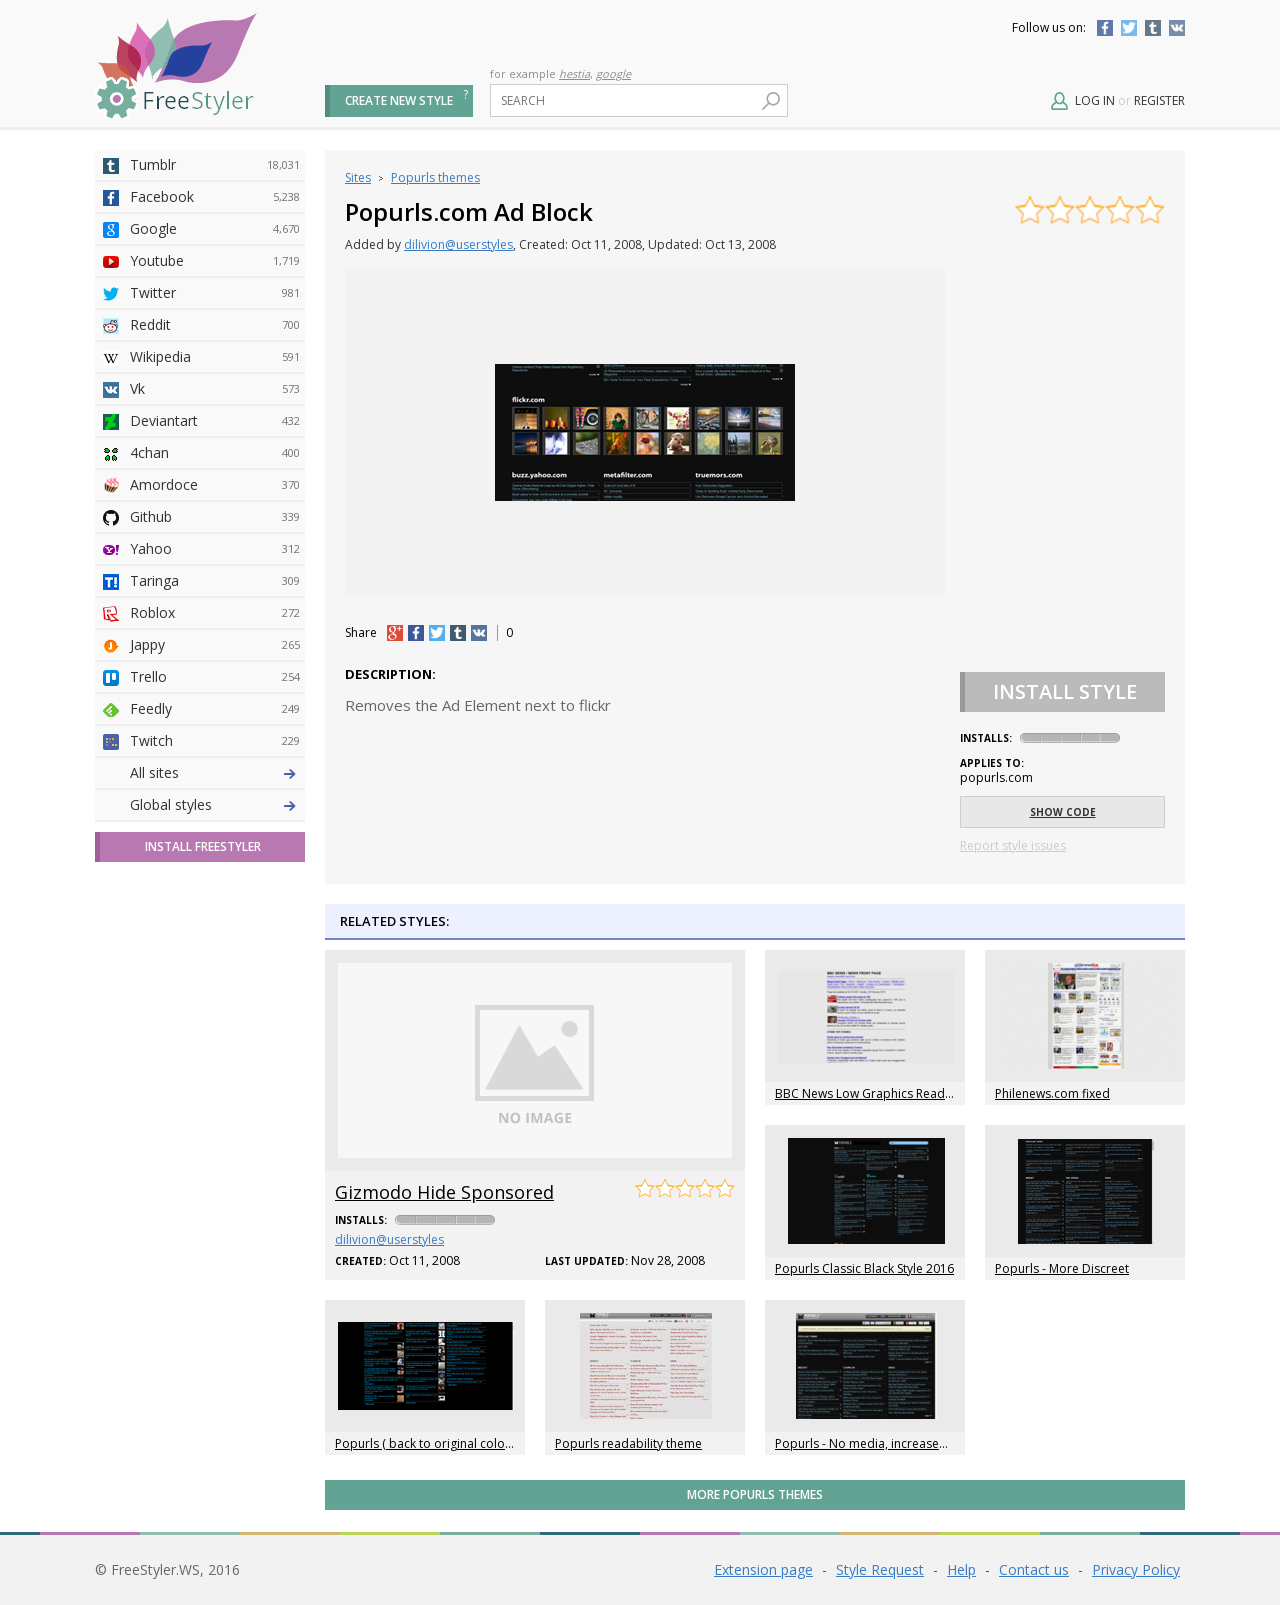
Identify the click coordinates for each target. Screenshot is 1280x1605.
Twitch (215, 741)
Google (215, 229)
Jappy (215, 645)
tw (437, 633)
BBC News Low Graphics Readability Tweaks (899, 1093)
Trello (215, 677)
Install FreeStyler (203, 846)
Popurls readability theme (628, 1443)
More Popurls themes (755, 1494)
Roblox (215, 613)
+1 (395, 633)
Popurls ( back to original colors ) (428, 1443)
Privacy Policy (1136, 1569)
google (613, 73)
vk (479, 633)
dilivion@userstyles (458, 244)
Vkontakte (1177, 28)
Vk (215, 389)
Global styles (171, 804)
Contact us (1034, 1569)
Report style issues (1013, 845)
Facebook (1105, 28)
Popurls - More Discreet (1062, 1268)
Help (961, 1569)
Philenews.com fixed (1052, 1093)
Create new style (399, 100)
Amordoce (215, 485)
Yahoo (215, 549)
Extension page (763, 1569)
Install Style (1065, 691)
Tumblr (1153, 28)
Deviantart (215, 421)
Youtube (215, 261)
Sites (358, 177)
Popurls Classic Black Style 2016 (864, 1268)
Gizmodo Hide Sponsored (444, 1192)
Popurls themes (435, 177)
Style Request (880, 1569)
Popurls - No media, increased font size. (888, 1443)
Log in (1095, 100)
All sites (154, 772)
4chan (215, 453)
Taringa (215, 581)
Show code (1063, 812)
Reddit (215, 325)
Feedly (215, 709)
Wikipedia (215, 357)
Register (1159, 100)
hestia (574, 73)
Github (215, 517)
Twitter (1129, 28)
